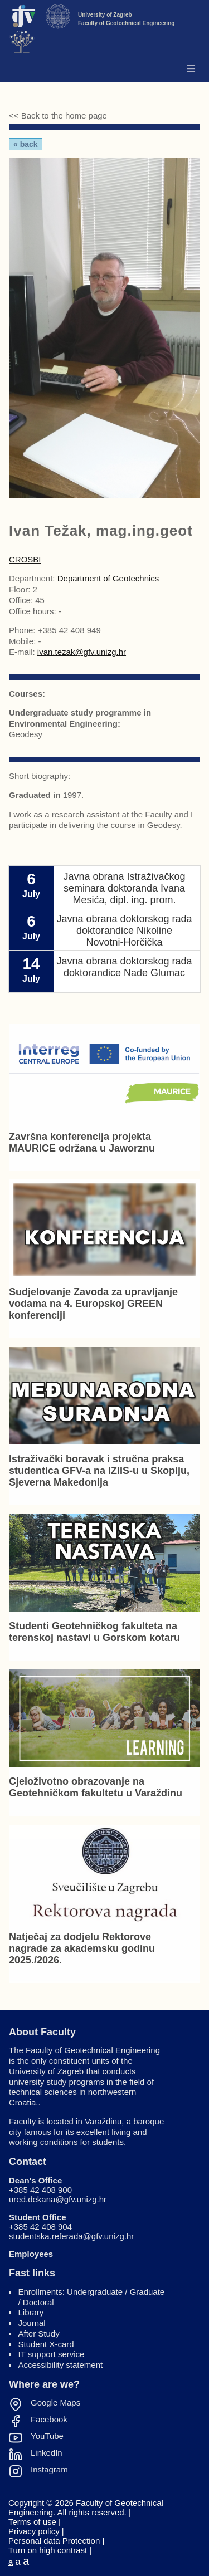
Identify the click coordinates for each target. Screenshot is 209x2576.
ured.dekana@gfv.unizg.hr (57, 2199)
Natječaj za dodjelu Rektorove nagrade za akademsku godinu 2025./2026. (82, 1948)
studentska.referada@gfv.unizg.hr (71, 2236)
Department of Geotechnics (108, 578)
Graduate (147, 2291)
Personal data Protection (54, 2540)
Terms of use (32, 2521)
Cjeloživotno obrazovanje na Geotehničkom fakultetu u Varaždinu (95, 1787)
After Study (39, 2333)
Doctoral (38, 2302)
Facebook (49, 2420)
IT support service (51, 2354)
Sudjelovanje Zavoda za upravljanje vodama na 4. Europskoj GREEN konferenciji (93, 1303)
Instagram (49, 2470)
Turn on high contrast (47, 2550)
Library (31, 2312)
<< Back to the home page (58, 115)
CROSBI (25, 559)
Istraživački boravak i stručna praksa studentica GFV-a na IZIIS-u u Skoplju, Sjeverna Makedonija (99, 1470)
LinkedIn (46, 2453)
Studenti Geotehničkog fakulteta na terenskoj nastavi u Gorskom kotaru (94, 1631)
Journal (32, 2323)
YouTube (47, 2436)
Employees (31, 2254)
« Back (25, 144)
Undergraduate (95, 2291)
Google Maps (55, 2403)
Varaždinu (103, 2121)
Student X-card (46, 2344)
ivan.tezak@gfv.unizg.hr (81, 652)
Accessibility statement (60, 2364)
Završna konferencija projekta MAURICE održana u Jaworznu (82, 1142)
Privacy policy (34, 2531)
